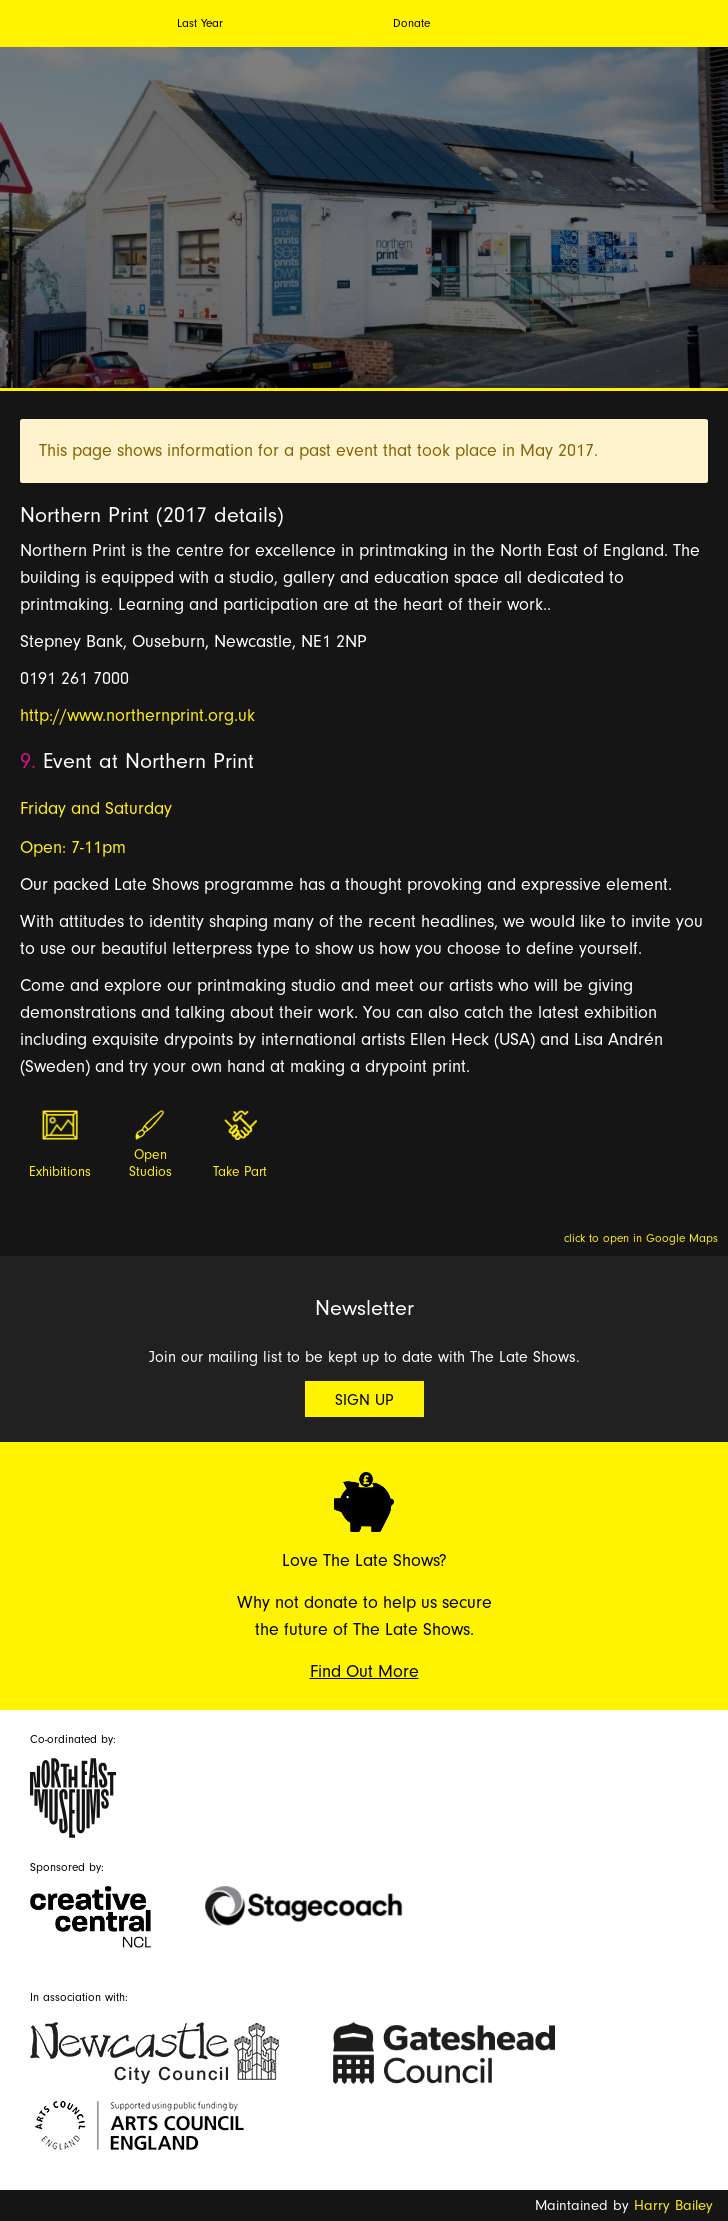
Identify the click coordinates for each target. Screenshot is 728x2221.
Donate (411, 23)
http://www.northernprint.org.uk (137, 715)
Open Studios (150, 1163)
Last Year (200, 23)
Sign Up (364, 1400)
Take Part (240, 1172)
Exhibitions (60, 1172)
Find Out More (364, 1671)
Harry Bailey (673, 2205)
